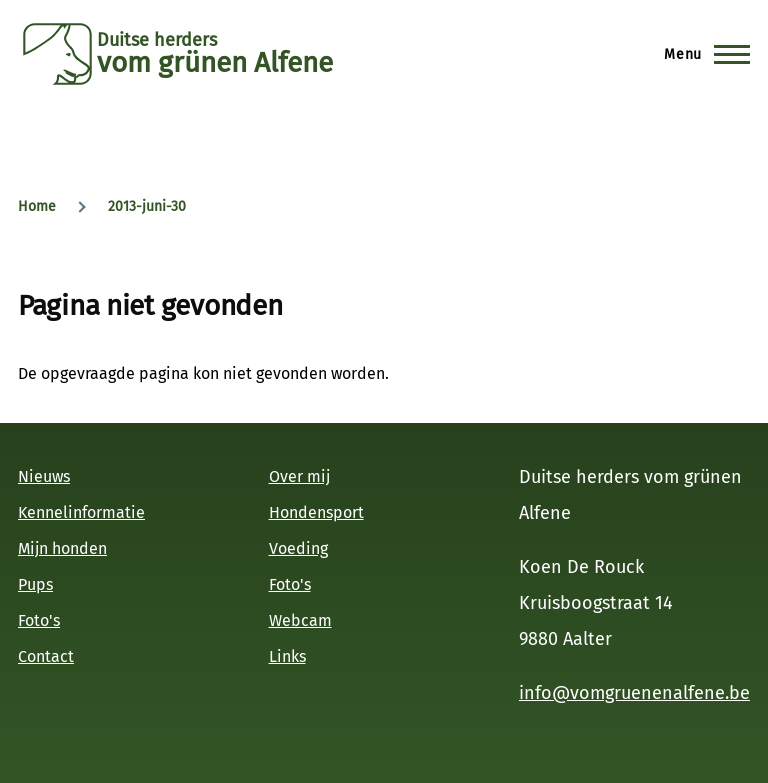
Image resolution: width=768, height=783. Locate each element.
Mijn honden (62, 548)
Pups (35, 584)
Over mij (299, 476)
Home (37, 206)
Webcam (300, 620)
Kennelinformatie (81, 512)
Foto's (39, 620)
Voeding (298, 548)
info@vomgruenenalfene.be (634, 693)
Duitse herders (157, 40)
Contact (46, 656)
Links (287, 656)
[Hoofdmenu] (701, 54)
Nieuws (44, 476)
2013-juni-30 (147, 206)
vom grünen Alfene (215, 62)
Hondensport (316, 512)
